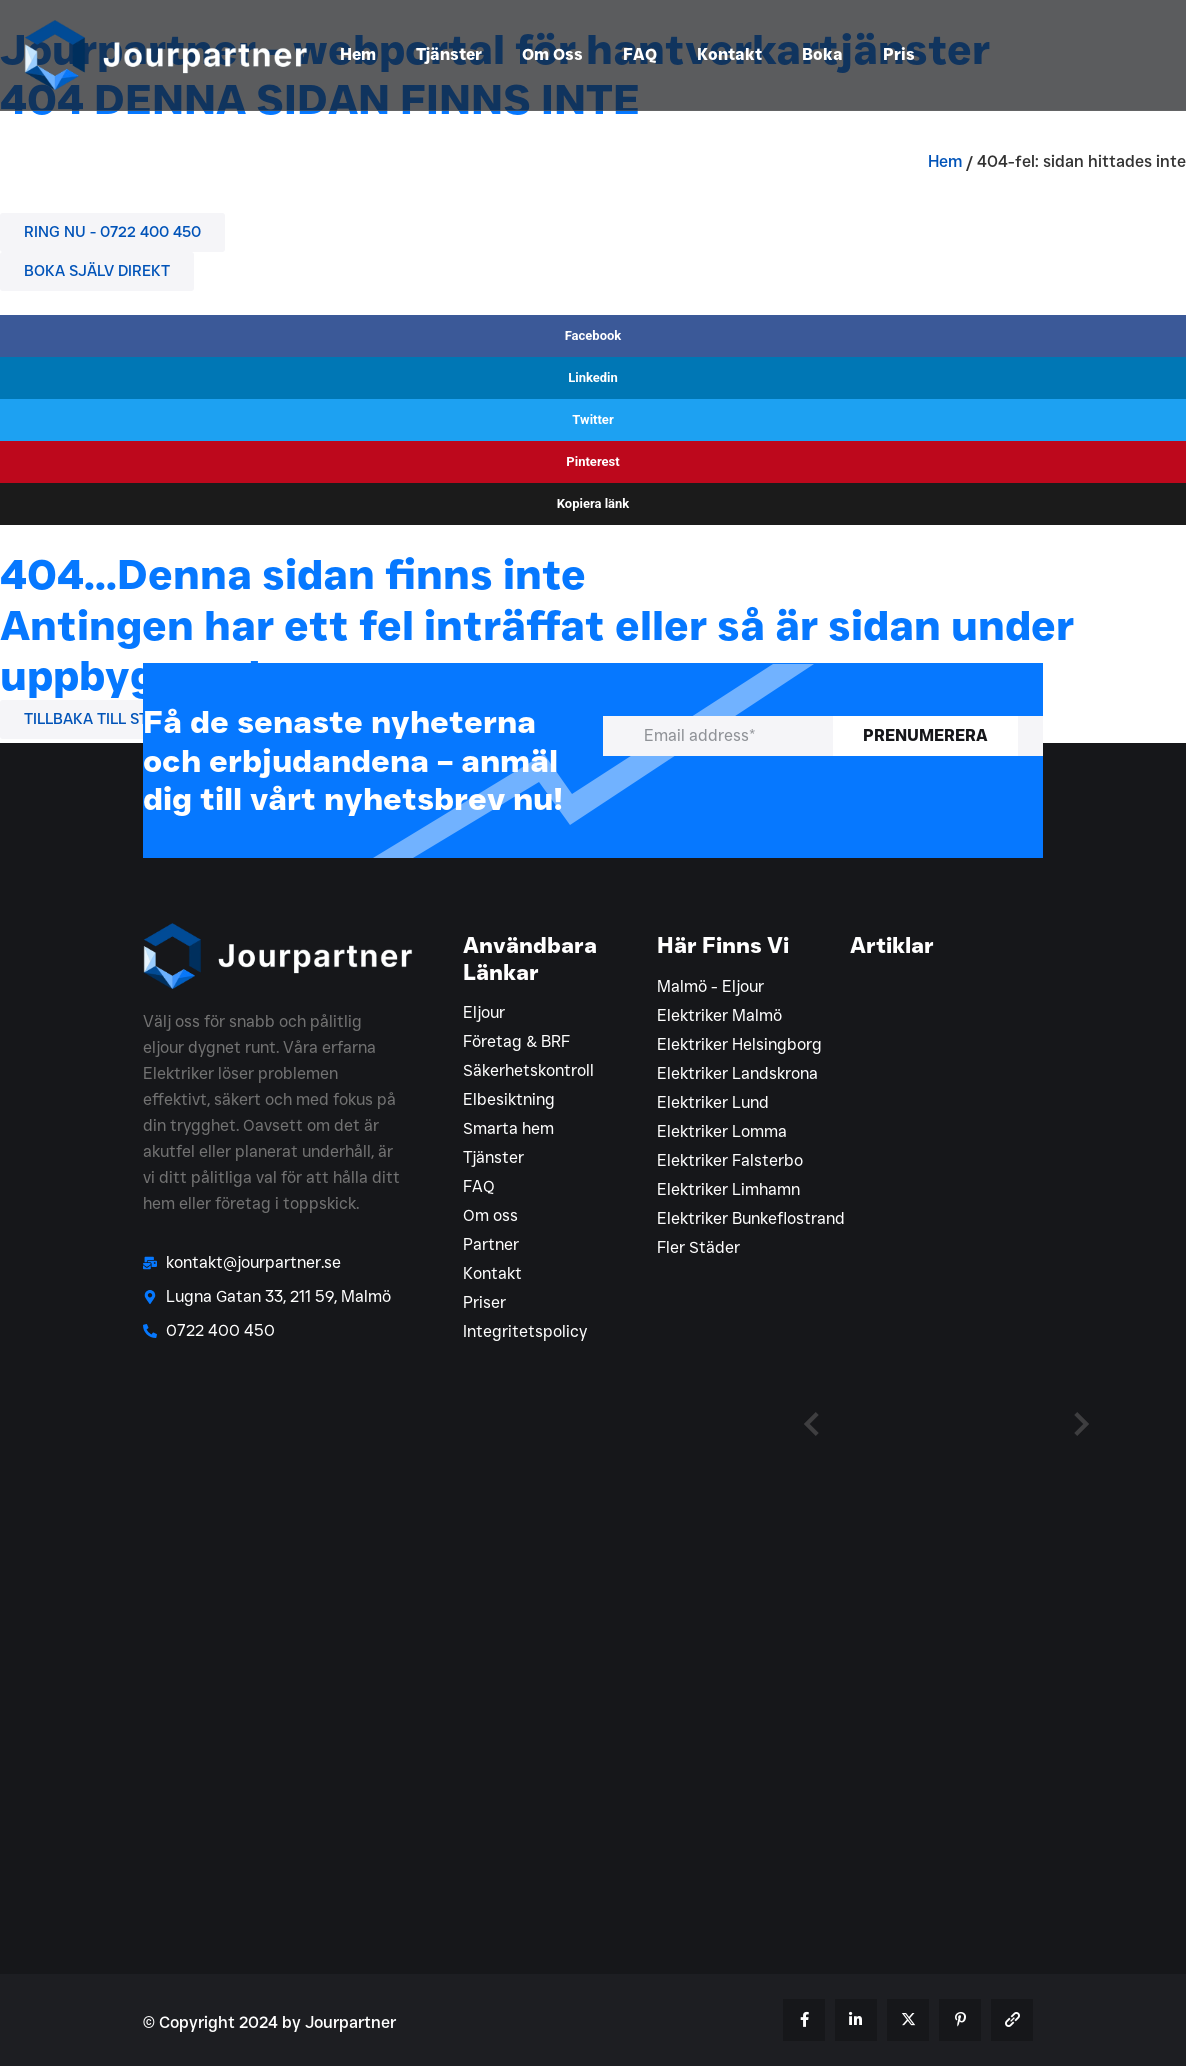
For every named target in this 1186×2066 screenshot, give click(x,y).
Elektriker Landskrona (737, 1073)
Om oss (490, 1215)
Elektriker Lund (713, 1102)
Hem (358, 54)
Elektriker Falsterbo (730, 1160)
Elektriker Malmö (719, 1015)
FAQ (640, 54)
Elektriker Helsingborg (739, 1044)
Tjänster (449, 54)
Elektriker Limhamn (728, 1189)
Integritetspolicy (525, 1331)
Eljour (484, 1012)
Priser (484, 1302)
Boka (822, 54)
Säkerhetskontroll (528, 1070)
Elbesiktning (509, 1099)
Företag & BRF (516, 1041)
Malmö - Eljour (710, 986)
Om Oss (552, 54)
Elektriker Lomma (722, 1131)
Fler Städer (698, 1247)
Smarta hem (508, 1128)
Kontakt (729, 54)
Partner (491, 1244)
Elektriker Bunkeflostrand (751, 1218)
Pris (899, 54)
